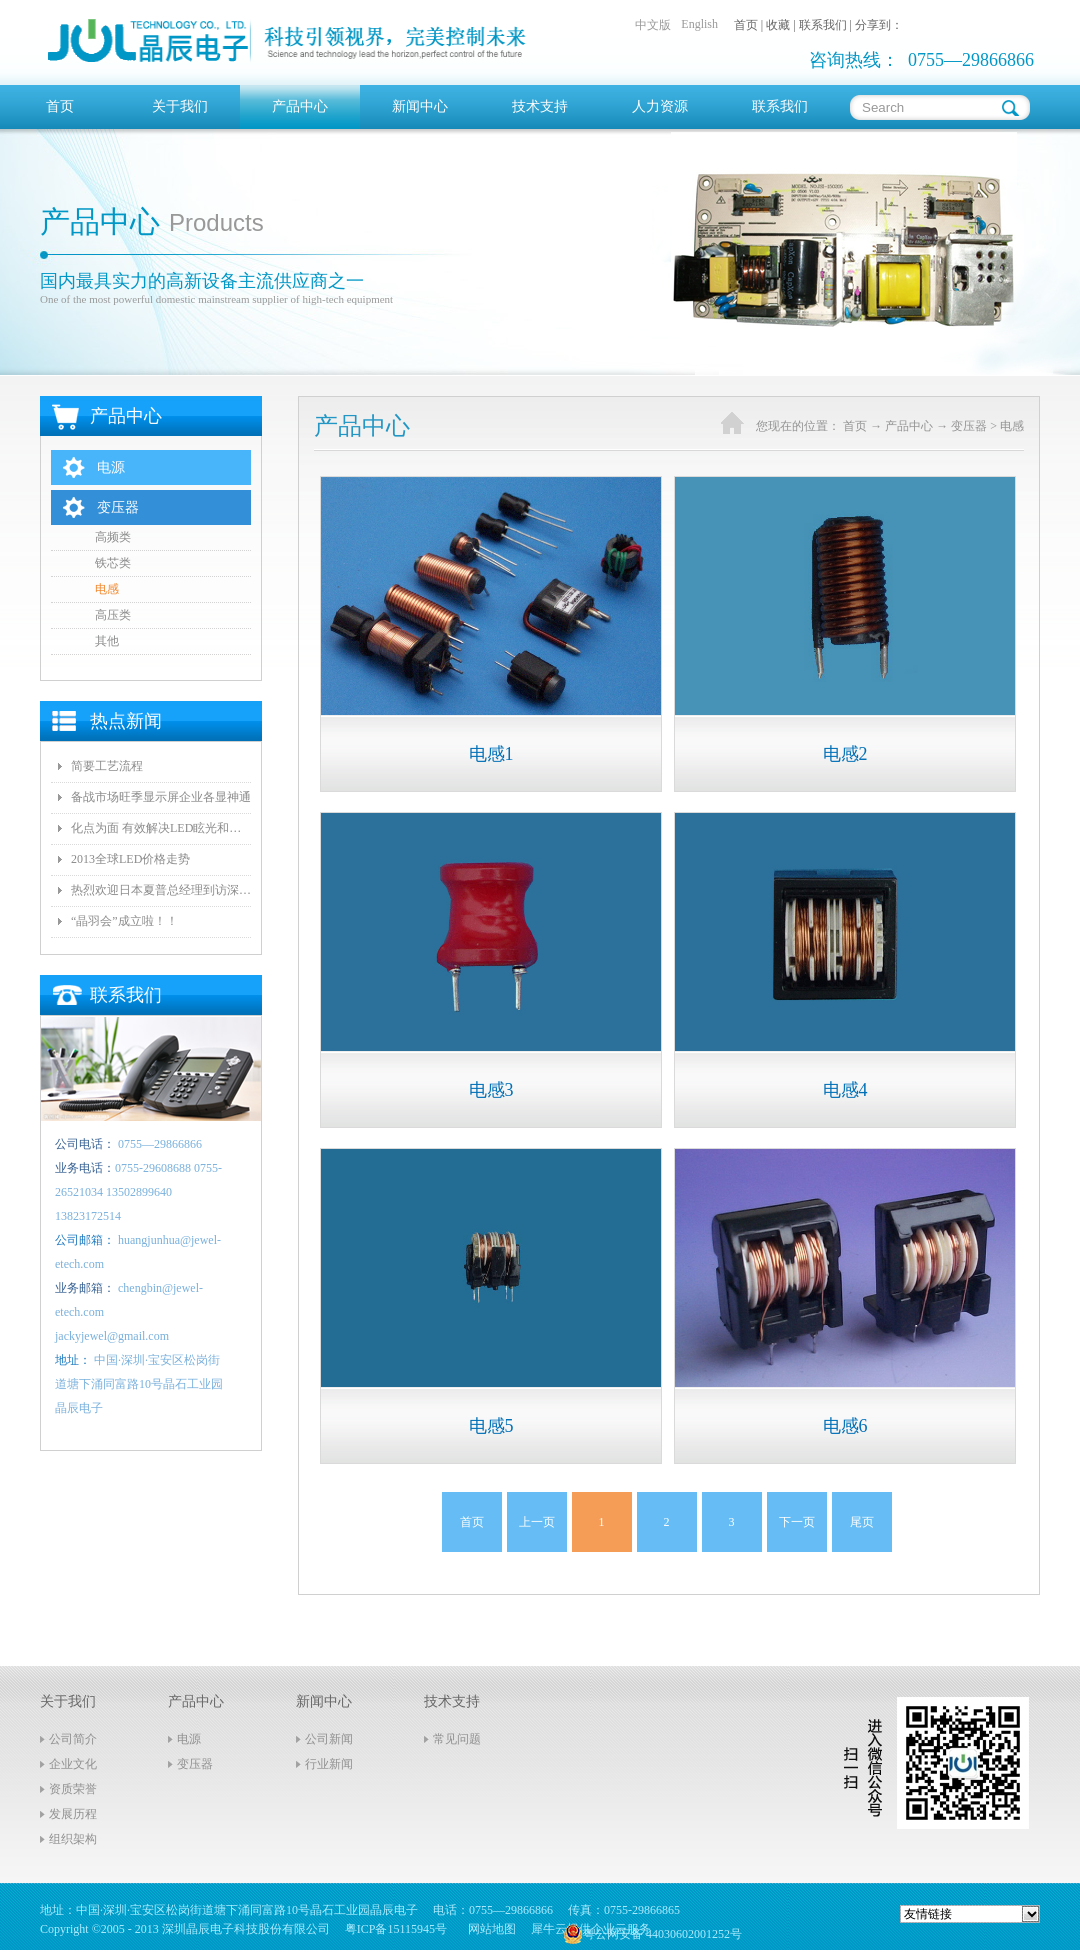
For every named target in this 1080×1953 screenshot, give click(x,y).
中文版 (653, 25)
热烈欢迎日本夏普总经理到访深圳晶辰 (161, 890)
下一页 (797, 1522)
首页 (60, 106)
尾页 (862, 1522)
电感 (1012, 426)
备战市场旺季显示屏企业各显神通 (161, 797)
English (699, 24)
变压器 (969, 426)
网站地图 (489, 1929)
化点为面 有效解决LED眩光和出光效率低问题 (161, 828)
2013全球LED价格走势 (130, 859)
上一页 (537, 1522)
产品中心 (909, 426)
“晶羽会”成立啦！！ (124, 921)
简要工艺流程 (107, 766)
